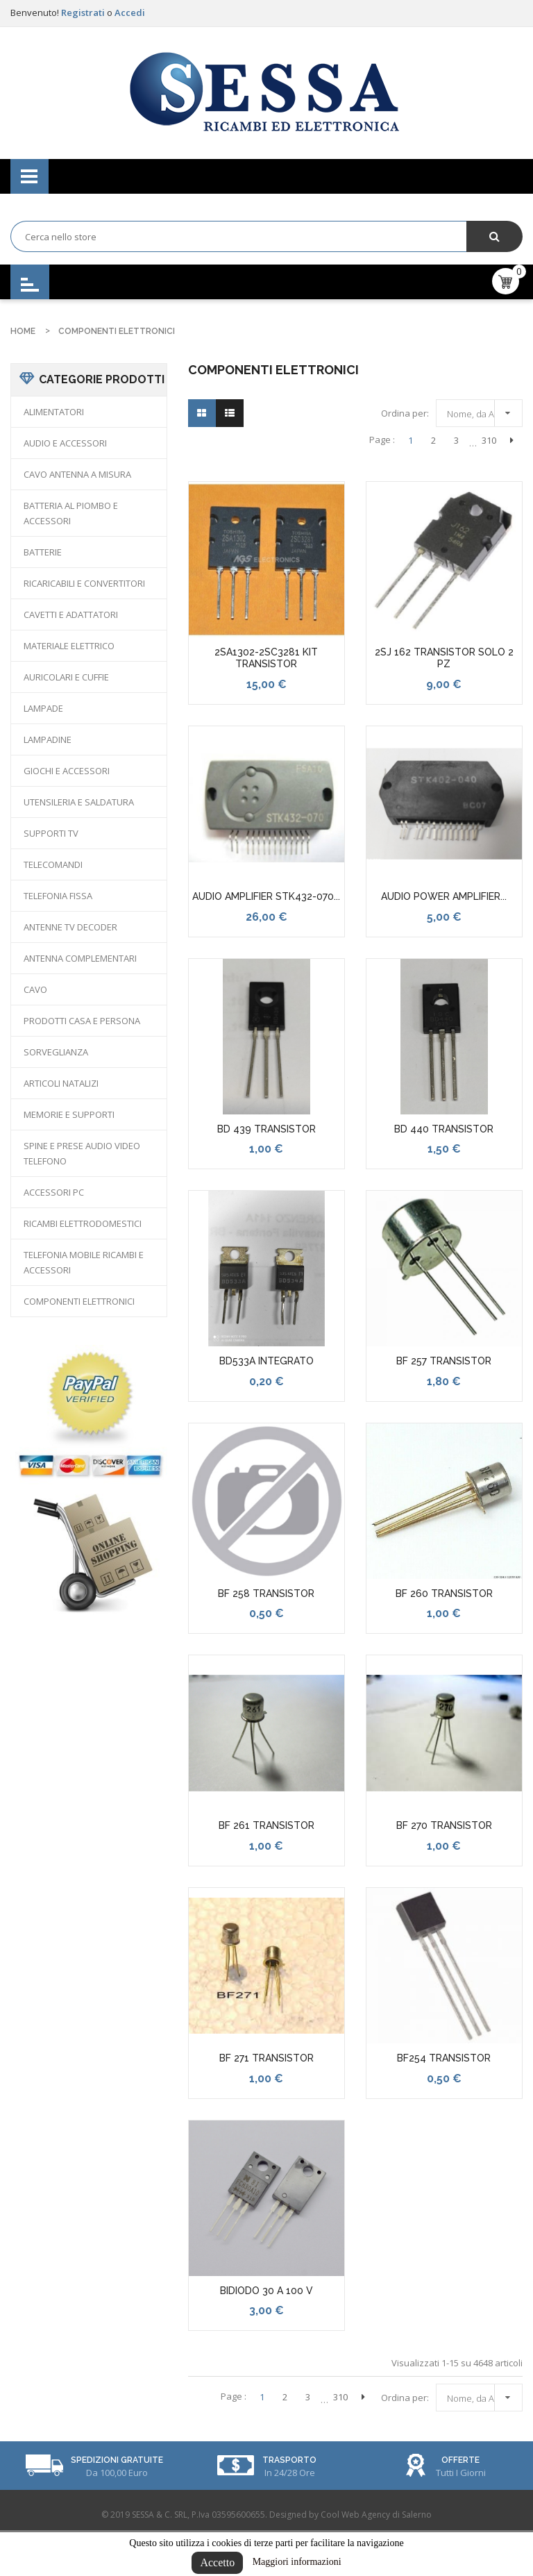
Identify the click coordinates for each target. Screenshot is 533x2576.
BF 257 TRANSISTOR (443, 1360)
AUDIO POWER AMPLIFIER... (444, 896)
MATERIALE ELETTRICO (69, 645)
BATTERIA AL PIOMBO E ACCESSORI (71, 513)
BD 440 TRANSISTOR (443, 1129)
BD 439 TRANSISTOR (266, 1129)
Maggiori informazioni (297, 2562)
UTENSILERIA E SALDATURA (79, 802)
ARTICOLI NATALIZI (61, 1083)
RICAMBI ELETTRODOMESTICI (83, 1223)
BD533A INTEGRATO (266, 1360)
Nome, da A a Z (482, 411)
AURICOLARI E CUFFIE (66, 677)
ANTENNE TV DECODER (70, 927)
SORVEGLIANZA (56, 1052)
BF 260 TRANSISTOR (444, 1593)
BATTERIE (43, 552)
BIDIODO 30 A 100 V (266, 2290)
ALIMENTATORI (54, 411)
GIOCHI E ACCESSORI (67, 770)
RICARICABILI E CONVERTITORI (84, 583)
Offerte (460, 2460)
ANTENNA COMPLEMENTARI (80, 958)
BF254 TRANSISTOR (444, 2058)
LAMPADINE (47, 739)
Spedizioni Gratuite (117, 2460)
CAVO (35, 989)
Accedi (130, 12)
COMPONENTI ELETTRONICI (79, 1301)
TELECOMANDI (53, 864)
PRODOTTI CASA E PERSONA (82, 1020)
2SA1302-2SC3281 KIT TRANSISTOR (266, 658)
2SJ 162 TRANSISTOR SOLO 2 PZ (444, 658)
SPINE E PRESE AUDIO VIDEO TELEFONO (82, 1153)
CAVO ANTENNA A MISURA (77, 474)
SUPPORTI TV (51, 833)
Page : (382, 439)
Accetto (217, 2562)
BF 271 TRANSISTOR (266, 2058)
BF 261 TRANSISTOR (266, 1825)
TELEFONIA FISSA (58, 895)
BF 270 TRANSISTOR (444, 1825)
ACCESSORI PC (54, 1192)
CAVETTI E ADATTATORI (71, 614)
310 (489, 440)
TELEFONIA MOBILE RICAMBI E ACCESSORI (84, 1262)
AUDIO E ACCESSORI (65, 443)
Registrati (84, 12)
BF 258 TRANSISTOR (266, 1593)
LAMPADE (43, 708)
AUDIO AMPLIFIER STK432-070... (266, 896)
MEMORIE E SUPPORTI (69, 1114)
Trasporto (289, 2460)
